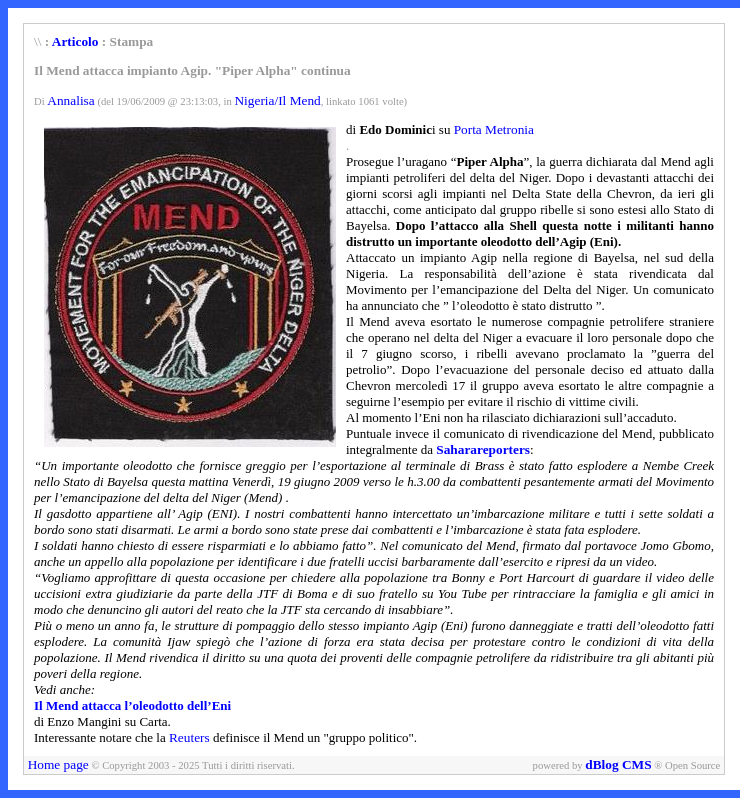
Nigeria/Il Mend (277, 100)
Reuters (189, 737)
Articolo (75, 41)
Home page (58, 764)
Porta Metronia (494, 129)
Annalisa (70, 100)
